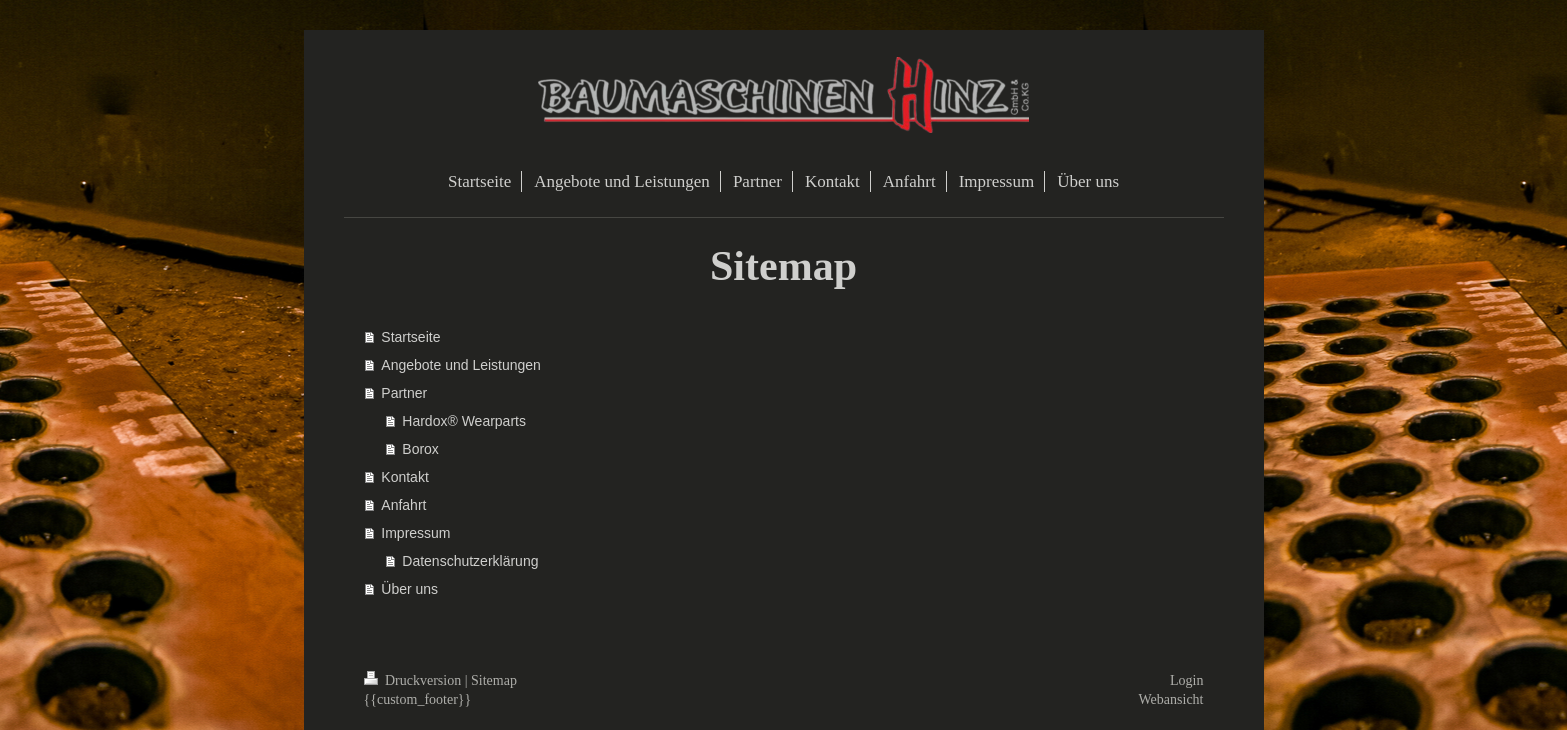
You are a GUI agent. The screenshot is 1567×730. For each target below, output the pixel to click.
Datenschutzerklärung (470, 561)
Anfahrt (403, 505)
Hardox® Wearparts (464, 421)
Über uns (409, 589)
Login (1186, 680)
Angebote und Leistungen (461, 365)
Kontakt (404, 477)
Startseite (410, 337)
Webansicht (1171, 699)
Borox (420, 449)
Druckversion (414, 680)
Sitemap (494, 680)
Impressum (415, 533)
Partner (404, 393)
